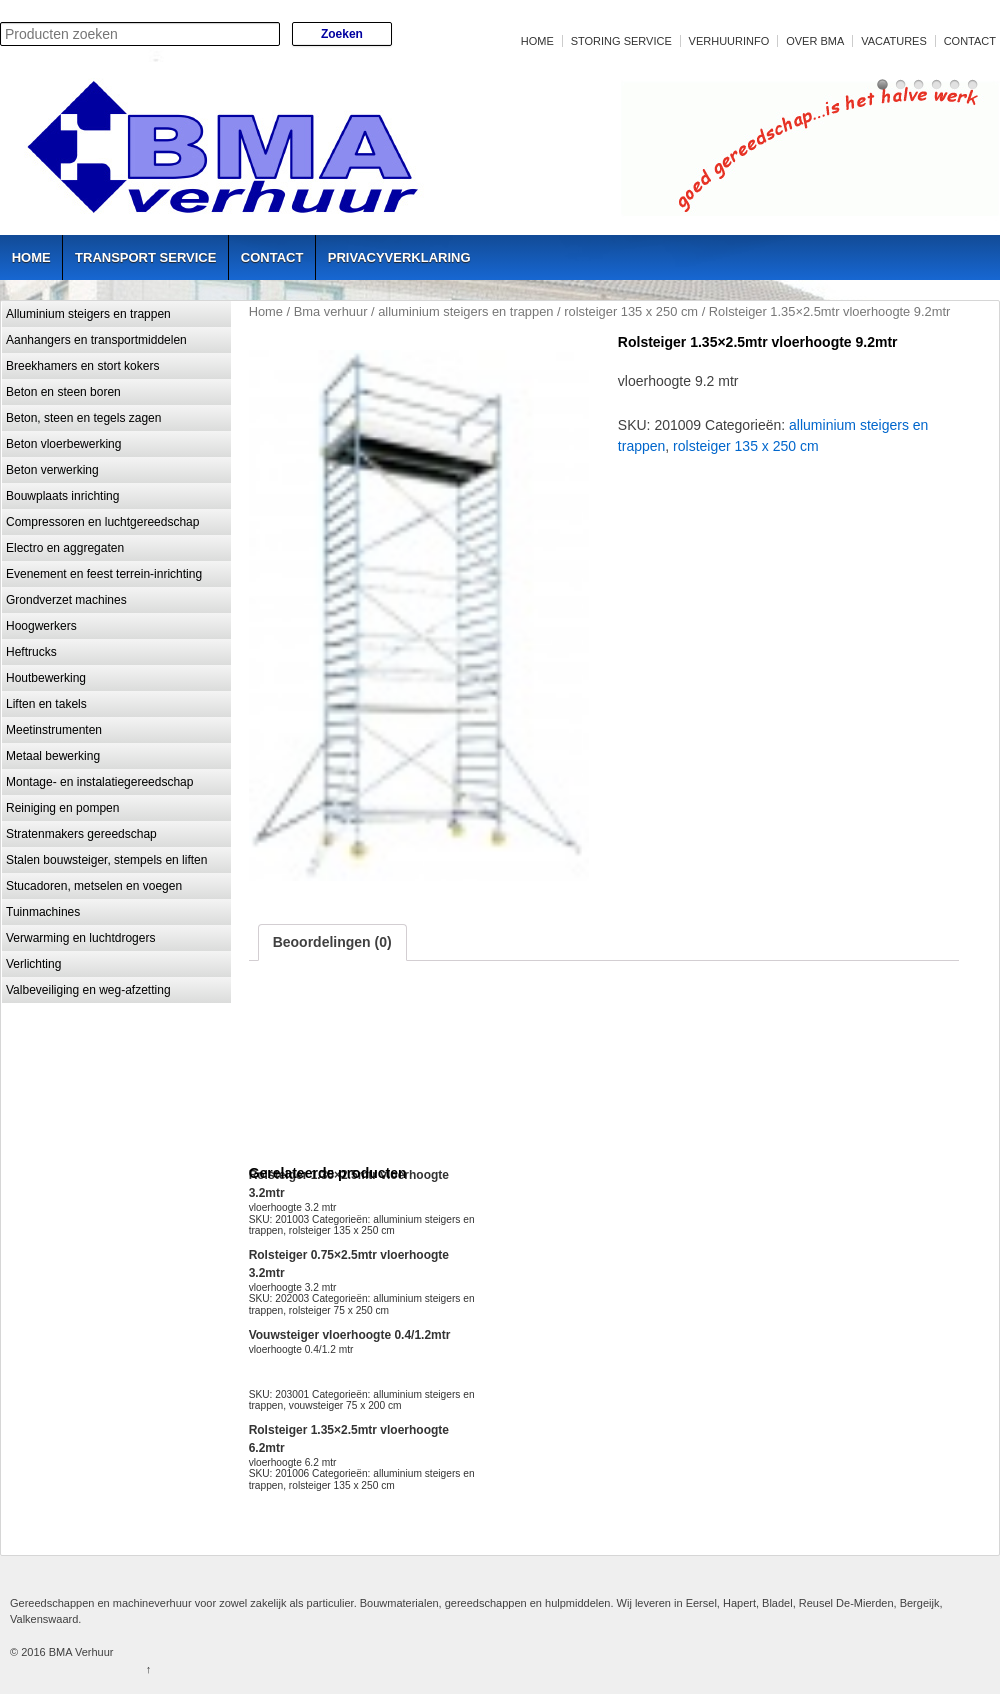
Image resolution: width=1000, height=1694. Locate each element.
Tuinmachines (43, 912)
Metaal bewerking (53, 756)
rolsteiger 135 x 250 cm (631, 311)
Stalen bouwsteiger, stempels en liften (106, 860)
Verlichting (33, 964)
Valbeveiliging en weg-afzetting (88, 990)
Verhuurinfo (729, 41)
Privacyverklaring (399, 257)
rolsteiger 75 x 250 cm (339, 1310)
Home (537, 41)
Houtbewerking (46, 678)
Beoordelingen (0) (332, 942)
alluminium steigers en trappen (465, 311)
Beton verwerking (52, 470)
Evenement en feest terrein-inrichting (104, 574)
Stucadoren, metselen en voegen (94, 886)
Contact (970, 41)
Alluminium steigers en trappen (88, 314)
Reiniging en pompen (62, 808)
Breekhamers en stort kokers (82, 366)
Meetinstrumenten (54, 730)
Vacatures (894, 41)
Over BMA (815, 41)
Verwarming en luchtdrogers (80, 938)
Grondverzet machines (66, 600)
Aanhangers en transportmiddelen (96, 340)
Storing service (621, 41)
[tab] (332, 942)
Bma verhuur (331, 311)
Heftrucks (31, 652)
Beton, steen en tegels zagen (83, 418)
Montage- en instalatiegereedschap (99, 782)
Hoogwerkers (41, 626)
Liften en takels (46, 704)
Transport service (145, 257)
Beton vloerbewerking (63, 444)
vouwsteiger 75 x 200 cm (345, 1405)
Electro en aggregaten (65, 548)
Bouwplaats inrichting (62, 496)
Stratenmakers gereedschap (81, 834)
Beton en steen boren (63, 392)
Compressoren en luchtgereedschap (102, 522)
